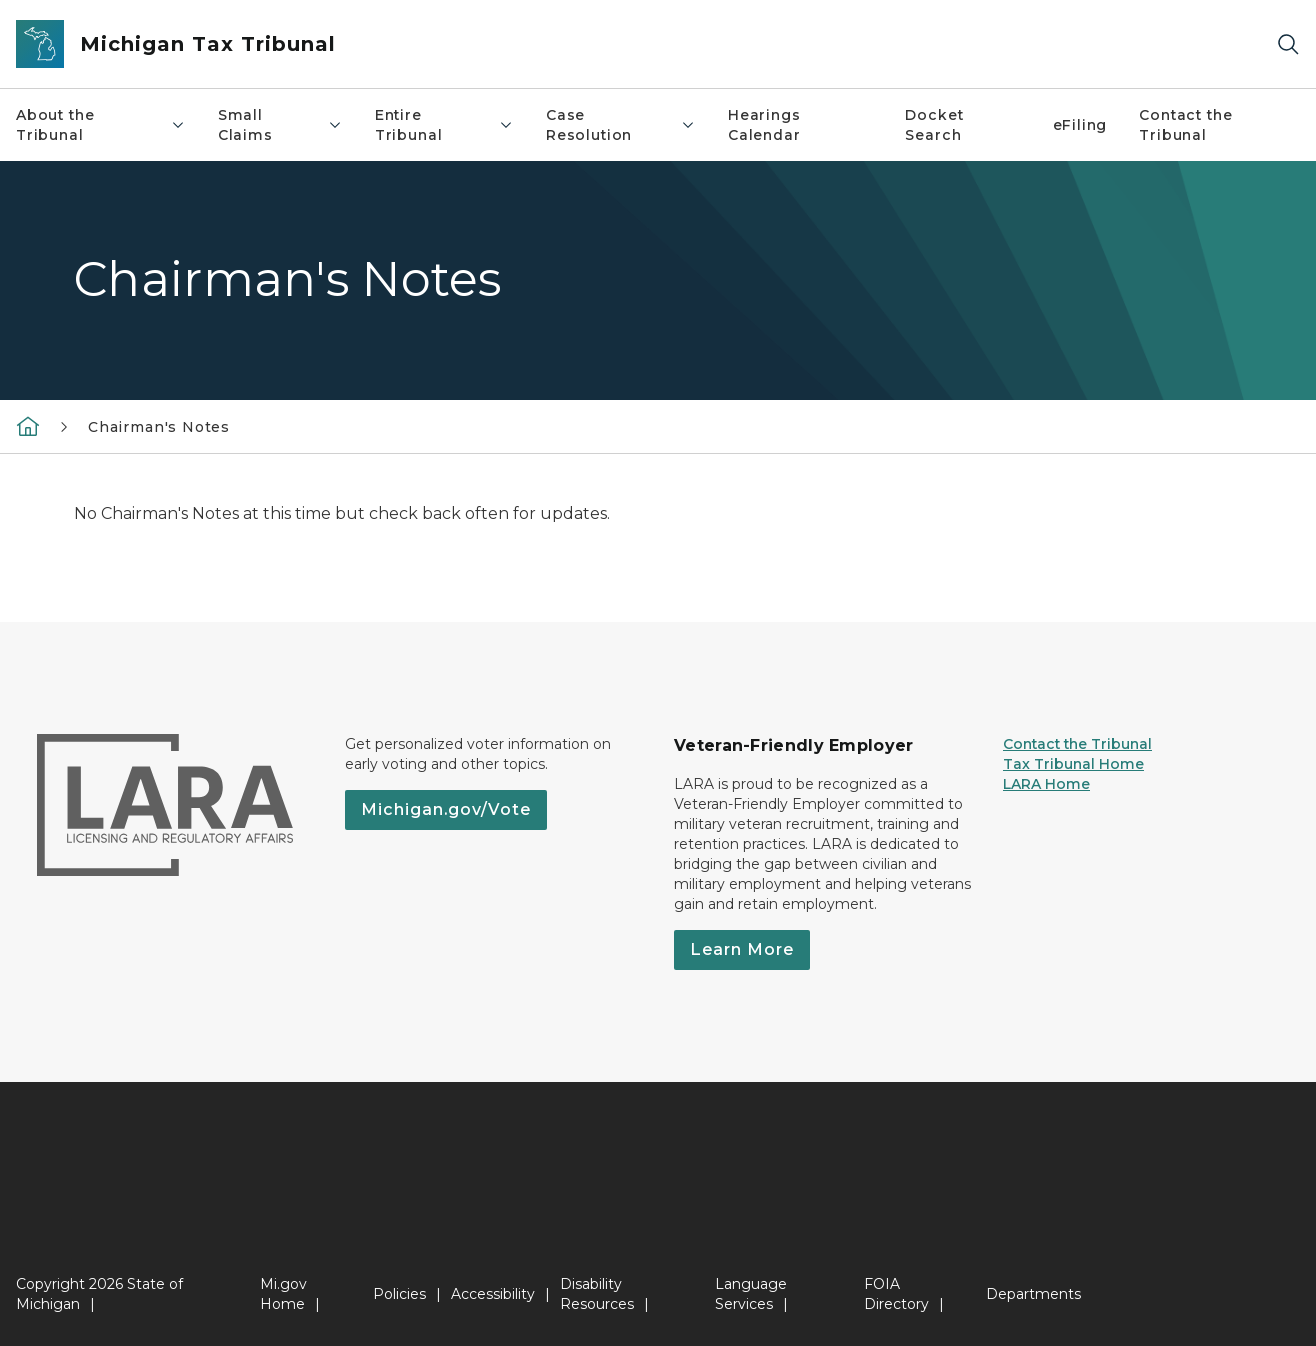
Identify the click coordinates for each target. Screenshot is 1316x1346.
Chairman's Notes (159, 427)
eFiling (1080, 125)
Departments (1033, 1294)
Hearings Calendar (764, 125)
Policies (399, 1294)
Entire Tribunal (444, 125)
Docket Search (934, 125)
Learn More (742, 949)
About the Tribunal (101, 125)
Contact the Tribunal (1077, 744)
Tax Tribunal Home (1073, 764)
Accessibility (493, 1294)
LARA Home (1046, 784)
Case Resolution (621, 125)
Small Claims (280, 125)
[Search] (1288, 44)
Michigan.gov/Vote (446, 809)
